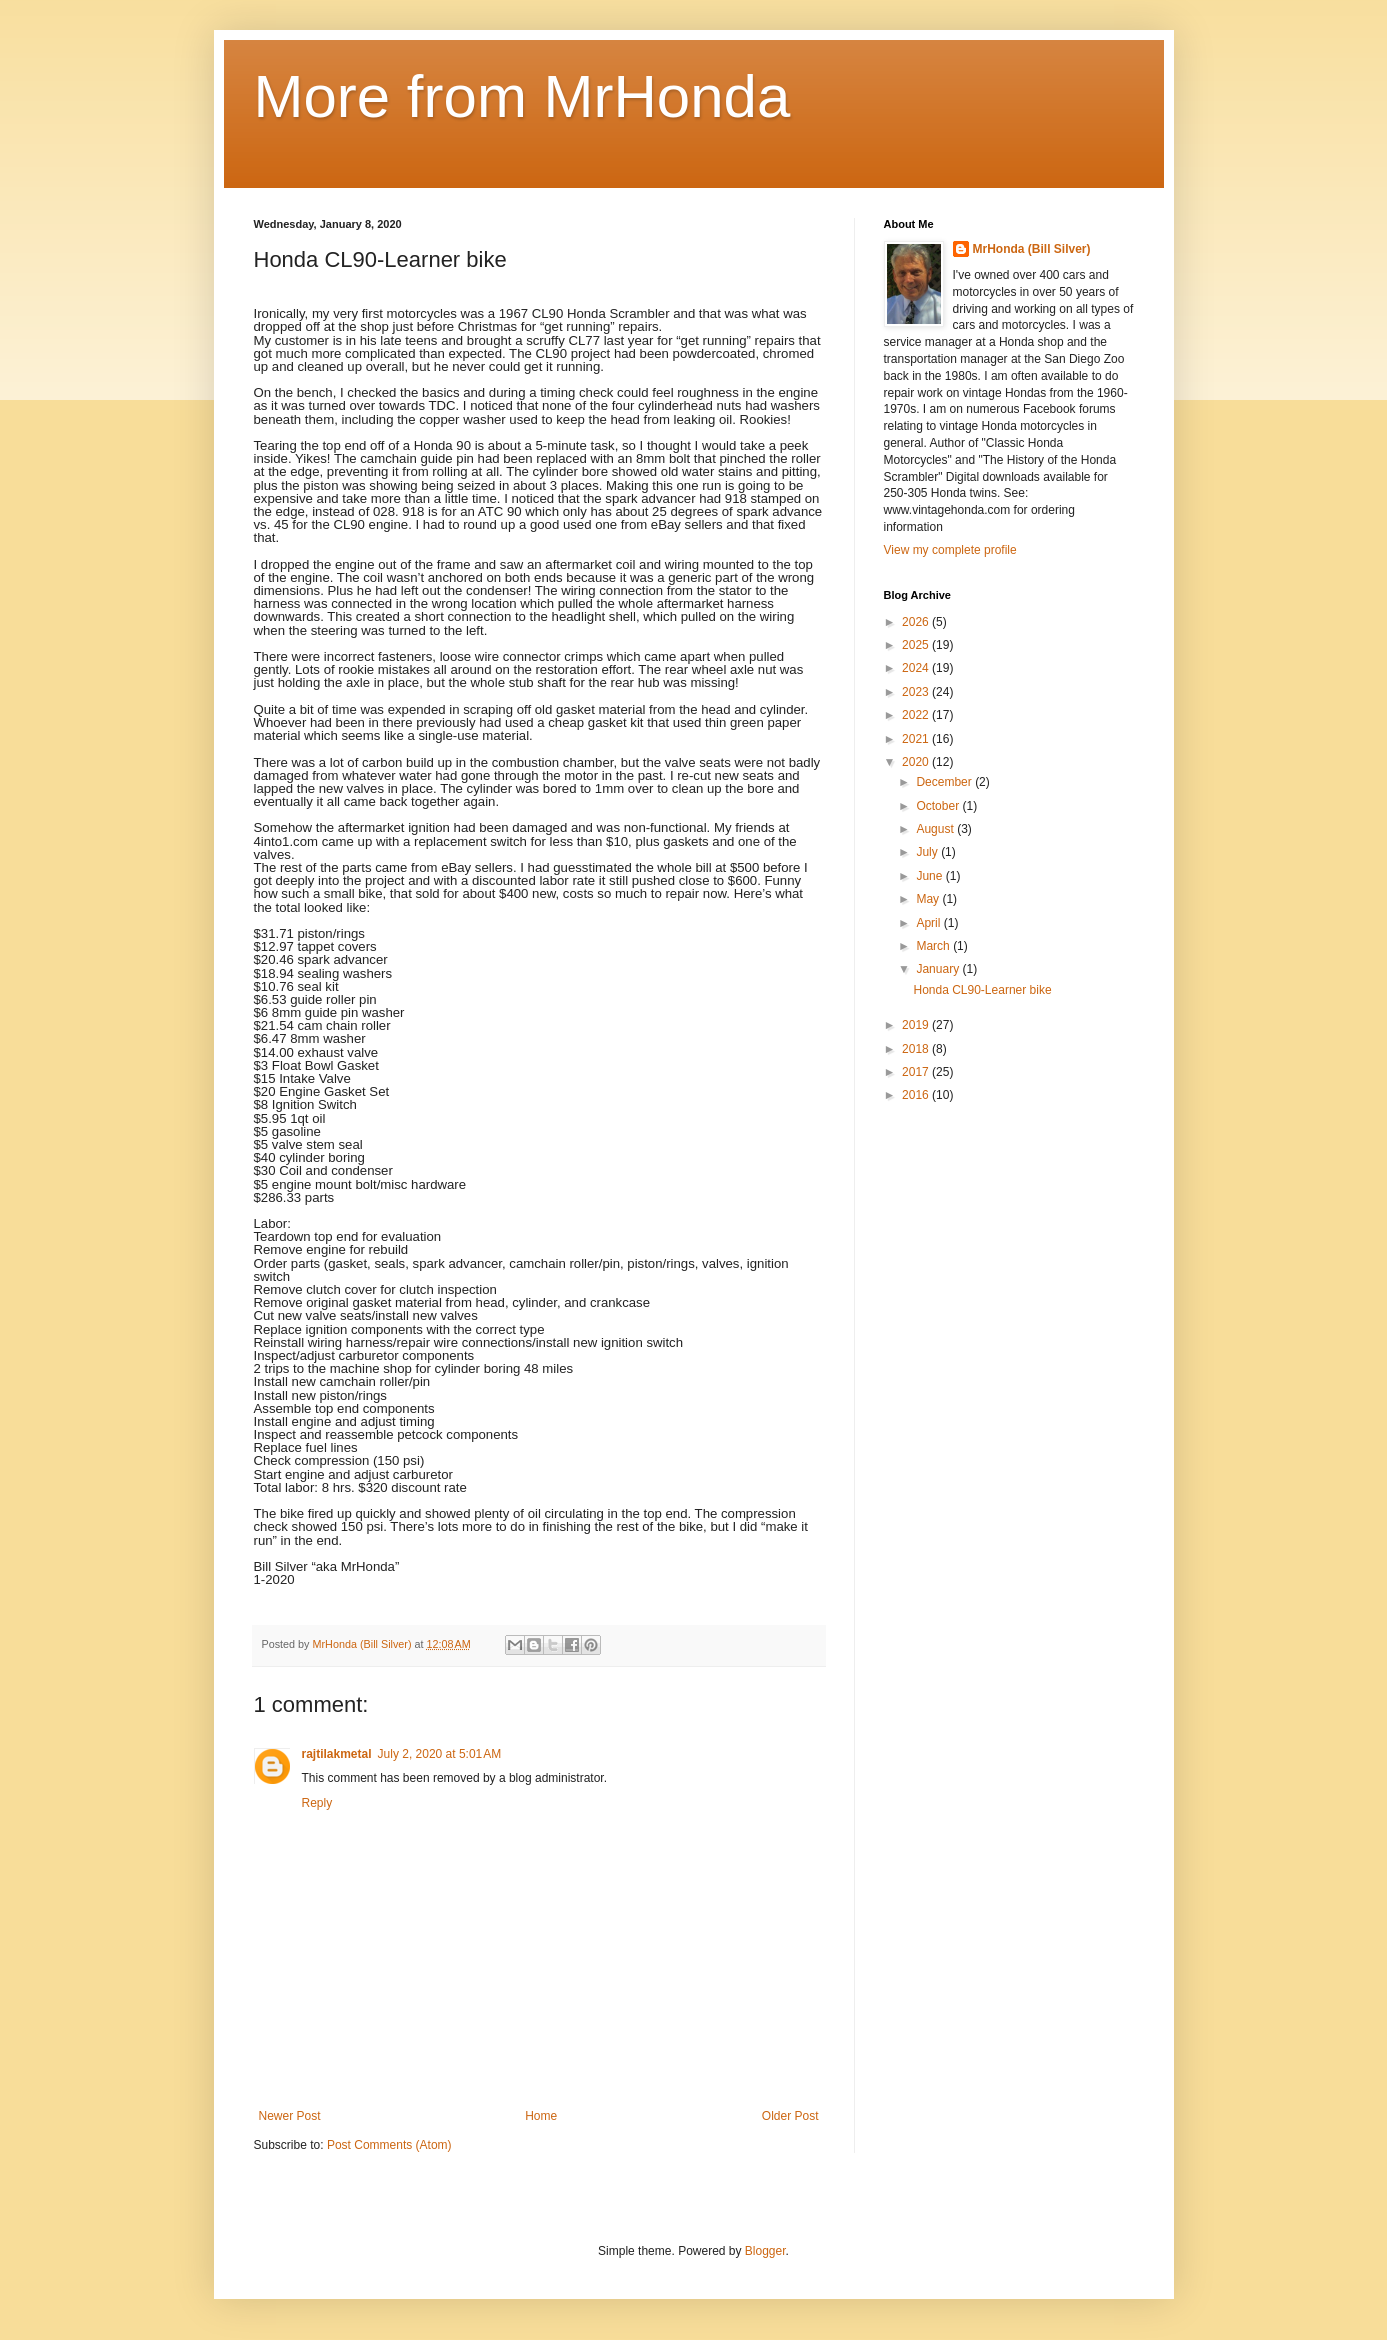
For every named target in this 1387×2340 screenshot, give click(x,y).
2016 (917, 1095)
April (929, 923)
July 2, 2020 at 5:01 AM (440, 1754)
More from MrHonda (522, 96)
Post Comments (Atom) (389, 2145)
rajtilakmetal (337, 1754)
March (934, 946)
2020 (917, 762)
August (936, 829)
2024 (917, 668)
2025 (917, 645)
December (945, 782)
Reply (317, 1803)
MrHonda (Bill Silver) (1032, 249)
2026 (917, 622)
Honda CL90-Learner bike (982, 990)
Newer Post (290, 2116)
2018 (917, 1049)
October (939, 806)
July (928, 852)
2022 (917, 715)
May (929, 899)
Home (541, 2116)
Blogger (765, 2251)
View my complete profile (950, 550)
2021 (917, 739)
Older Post (790, 2116)
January (939, 969)
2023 (917, 692)
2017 (917, 1072)
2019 (917, 1025)
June (930, 876)
